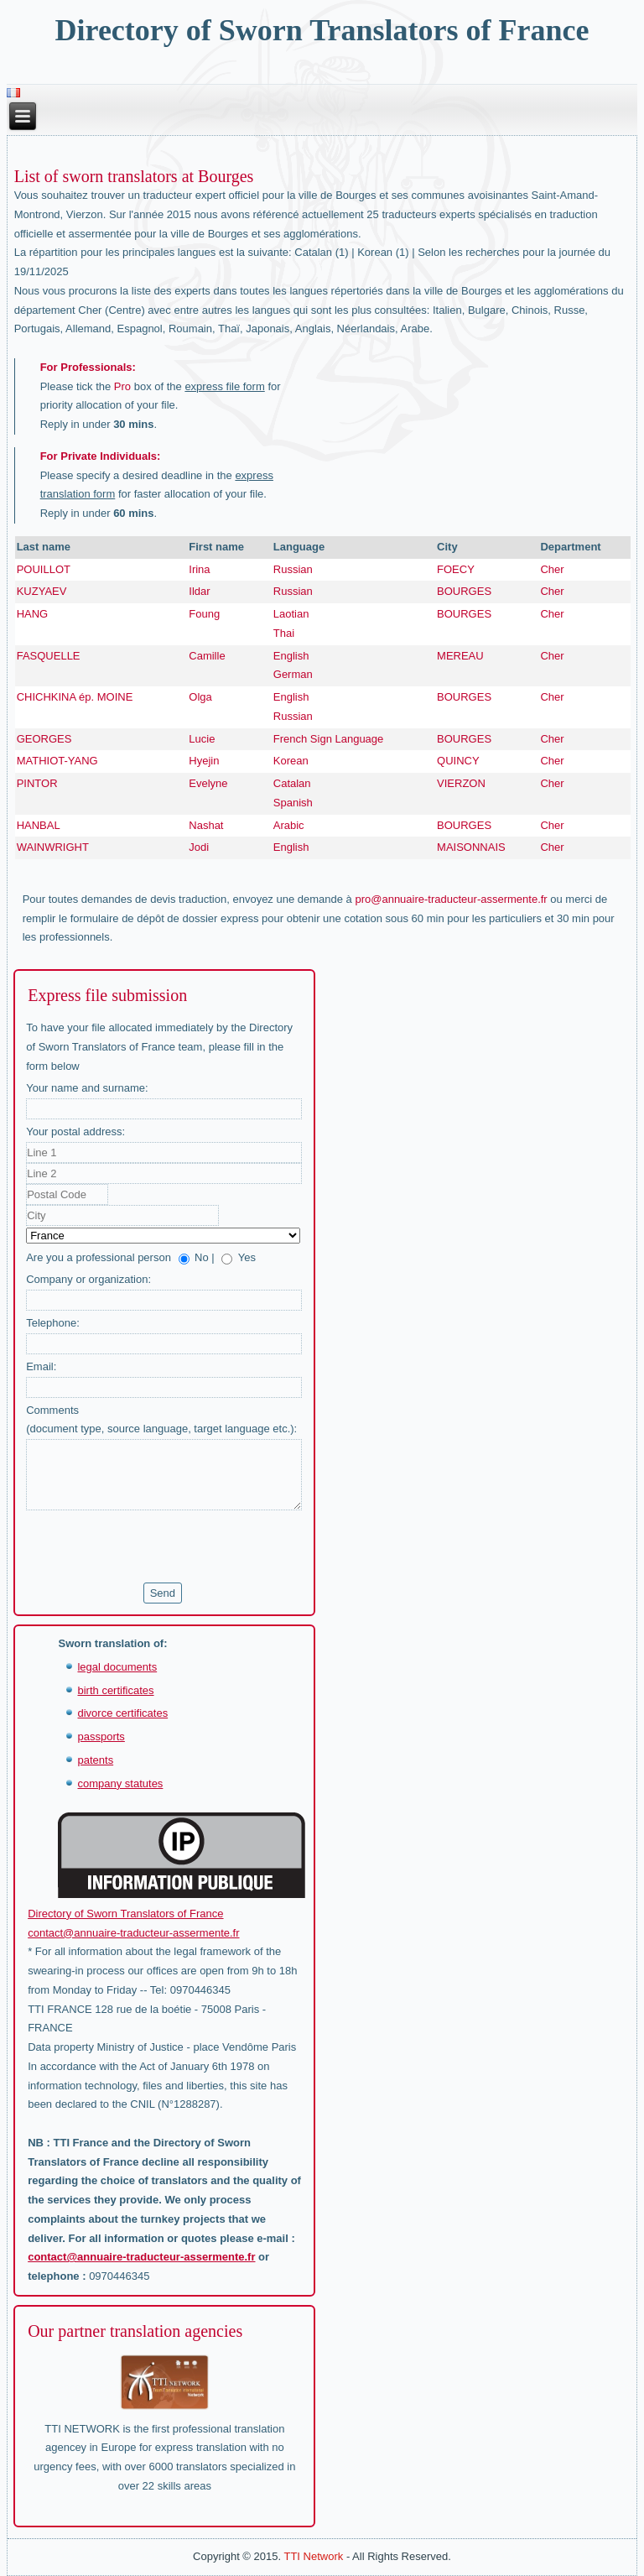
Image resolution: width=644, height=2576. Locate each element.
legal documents (117, 1667)
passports (100, 1736)
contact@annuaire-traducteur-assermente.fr (133, 1933)
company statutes (120, 1783)
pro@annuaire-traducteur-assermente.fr (451, 899)
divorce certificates (122, 1713)
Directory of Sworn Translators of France (322, 30)
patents (95, 1760)
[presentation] (153, 1546)
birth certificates (115, 1690)
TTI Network (313, 2556)
